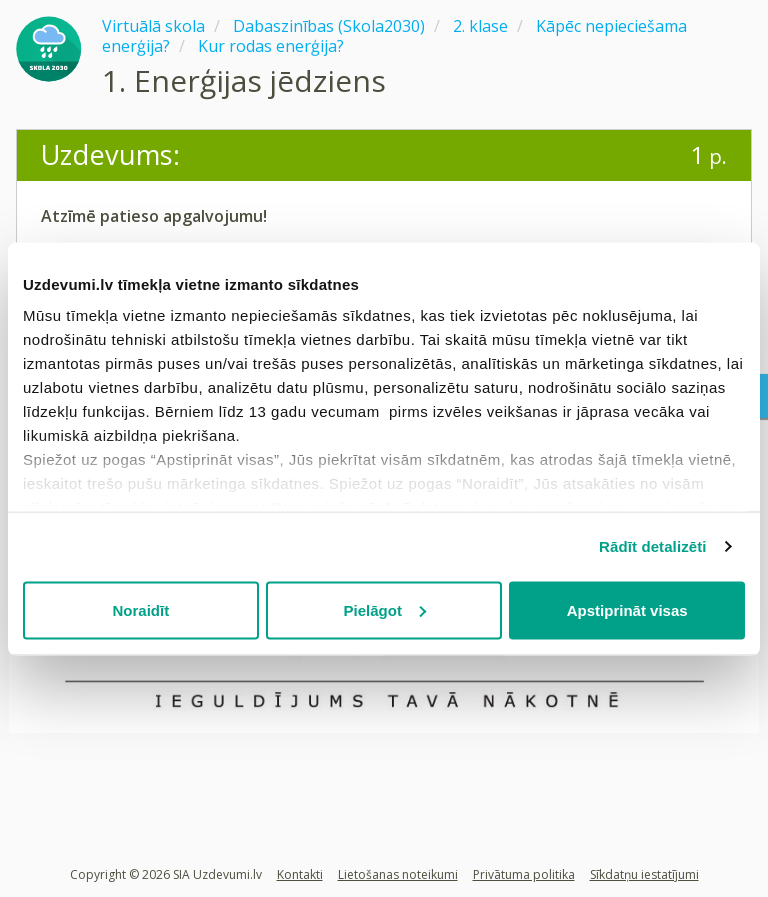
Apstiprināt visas (627, 609)
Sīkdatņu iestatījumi (644, 874)
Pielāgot (385, 609)
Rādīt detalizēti (652, 546)
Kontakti (300, 874)
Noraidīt (140, 609)
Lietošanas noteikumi (398, 874)
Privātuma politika (524, 874)
